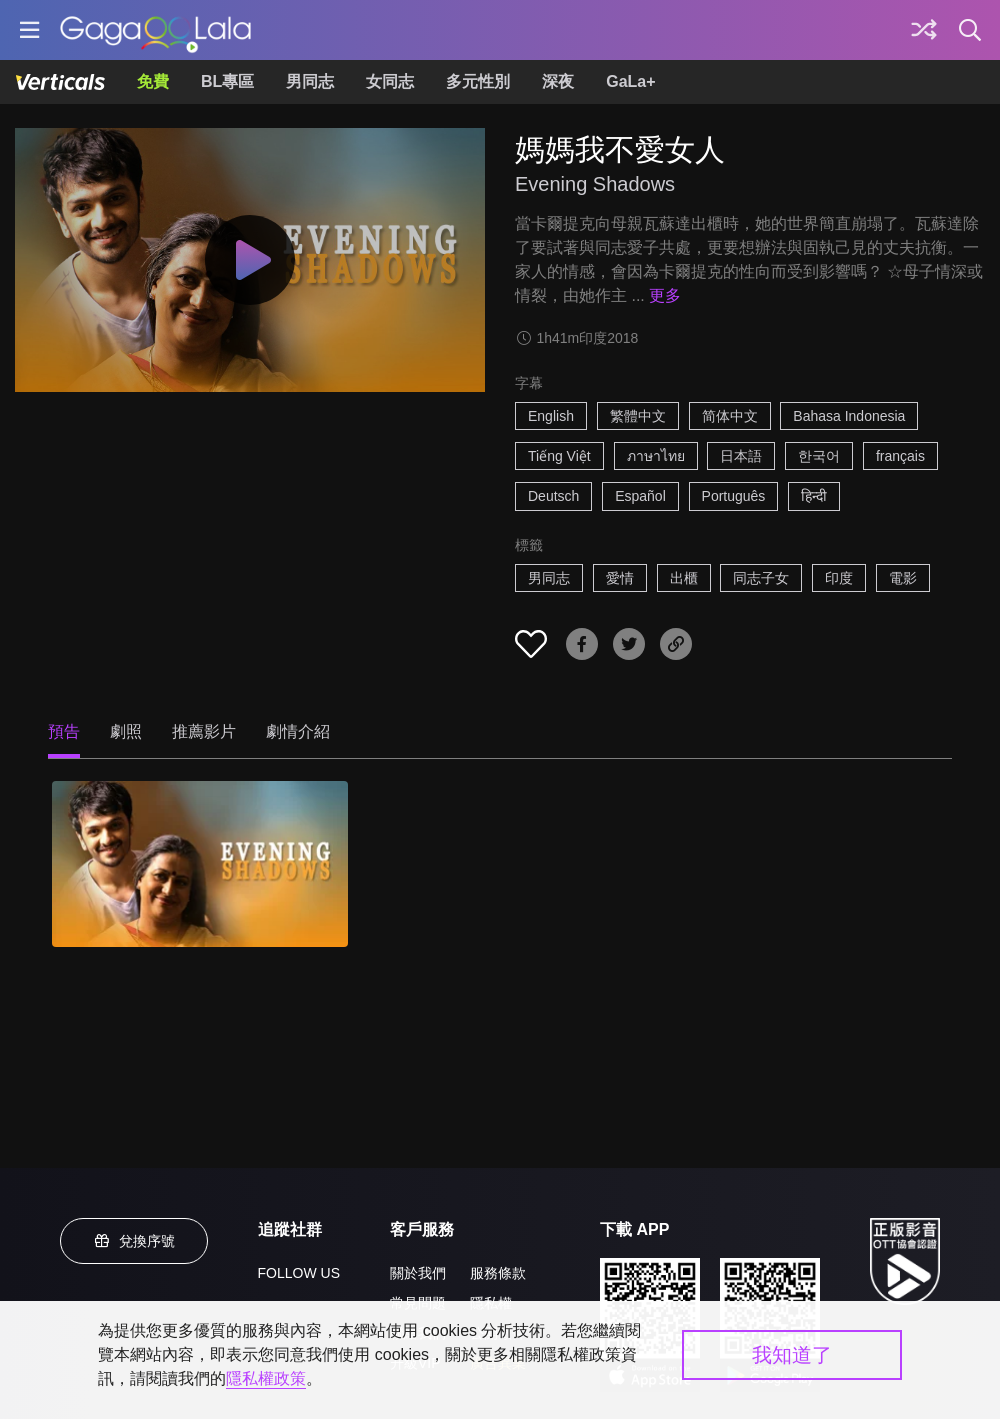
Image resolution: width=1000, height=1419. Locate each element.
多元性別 (478, 81)
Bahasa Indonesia (849, 416)
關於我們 (418, 1273)
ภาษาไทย (656, 456)
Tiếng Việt (559, 456)
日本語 (741, 456)
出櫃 (684, 578)
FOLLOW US (299, 1273)
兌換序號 (134, 1241)
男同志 (310, 81)
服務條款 (498, 1273)
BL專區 (227, 81)
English (551, 416)
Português (734, 496)
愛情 (620, 578)
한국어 (819, 456)
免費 (153, 81)
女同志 (390, 81)
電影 (903, 578)
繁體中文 (638, 416)
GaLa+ (630, 81)
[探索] (924, 30)
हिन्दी (814, 496)
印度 (839, 578)
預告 (64, 731)
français (900, 456)
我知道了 (792, 1355)
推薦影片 (204, 731)
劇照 (126, 731)
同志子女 (761, 578)
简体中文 (730, 416)
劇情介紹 (298, 731)
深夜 (558, 81)
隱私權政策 (266, 1378)
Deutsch (553, 496)
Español (640, 496)
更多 (665, 295)
